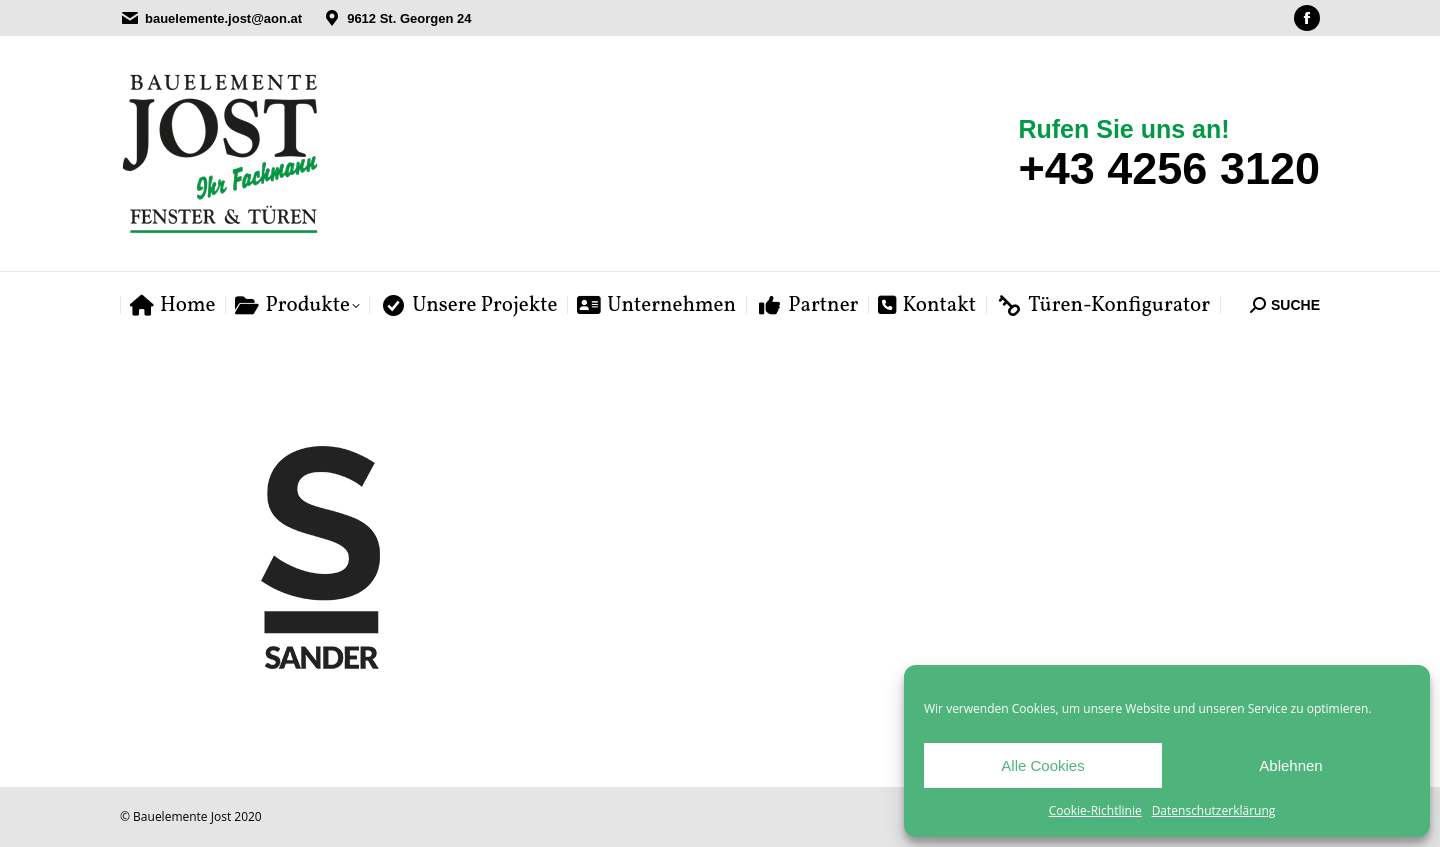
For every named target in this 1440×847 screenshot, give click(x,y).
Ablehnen (1290, 765)
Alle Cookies (1042, 765)
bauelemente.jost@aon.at (223, 18)
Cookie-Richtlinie (1095, 810)
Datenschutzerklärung (1214, 810)
